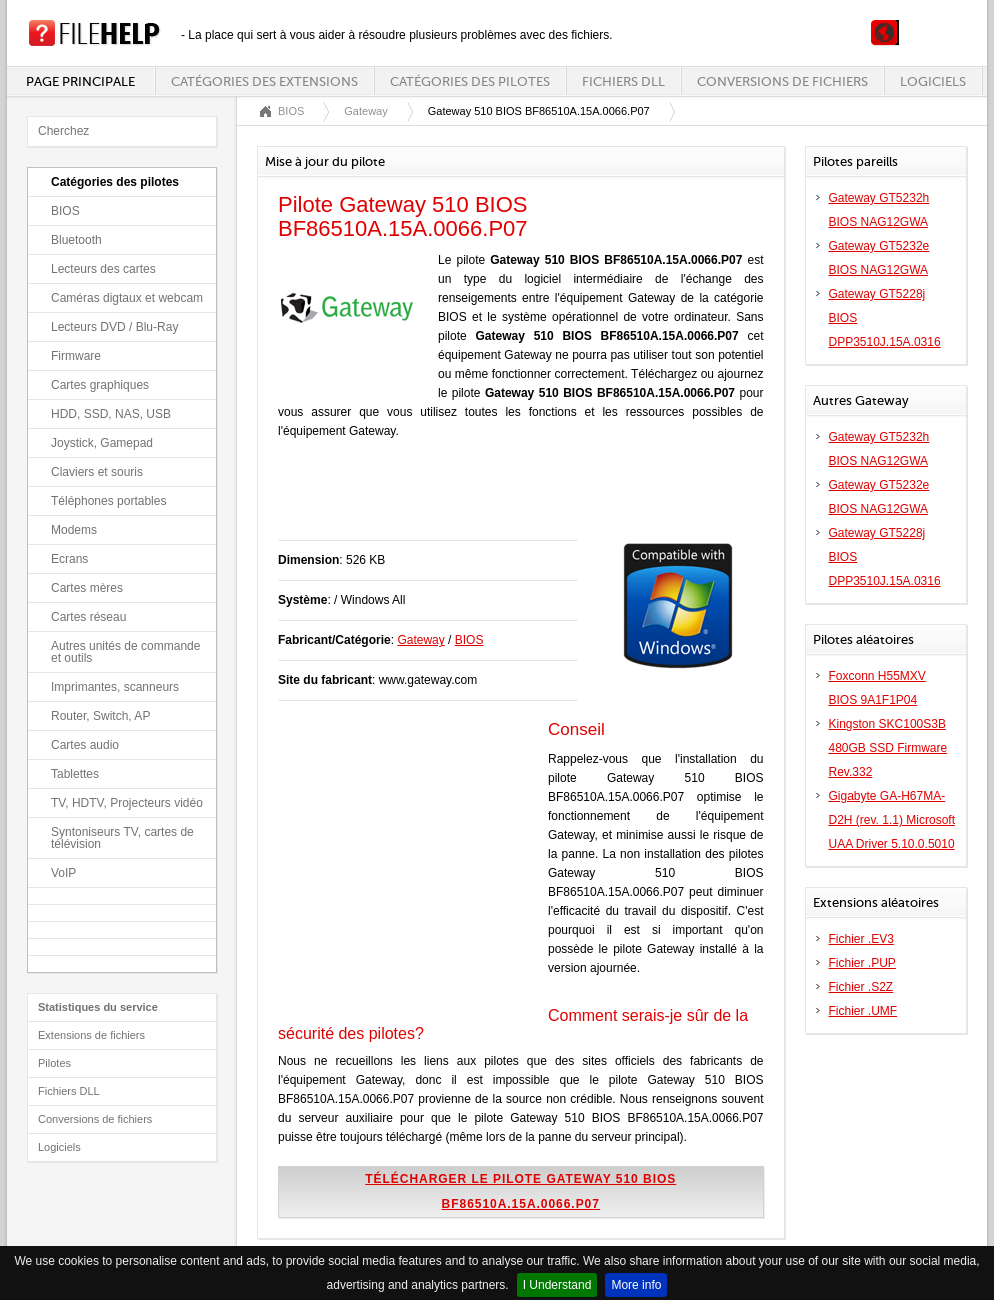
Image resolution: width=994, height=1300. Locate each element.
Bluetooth (76, 240)
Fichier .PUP (862, 963)
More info (636, 1285)
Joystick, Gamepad (102, 443)
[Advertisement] (512, 500)
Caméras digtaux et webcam (127, 298)
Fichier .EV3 (861, 939)
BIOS (65, 211)
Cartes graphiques (100, 385)
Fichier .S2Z (861, 987)
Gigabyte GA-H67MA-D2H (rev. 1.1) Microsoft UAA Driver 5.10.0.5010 (892, 820)
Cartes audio (85, 745)
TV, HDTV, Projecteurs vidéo (127, 803)
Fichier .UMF (863, 1011)
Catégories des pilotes (470, 81)
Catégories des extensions (264, 81)
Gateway (365, 111)
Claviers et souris (97, 472)
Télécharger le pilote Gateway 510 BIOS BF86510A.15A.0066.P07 (520, 1191)
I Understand (557, 1285)
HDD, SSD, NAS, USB (111, 414)
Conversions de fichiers (782, 81)
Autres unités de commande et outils (125, 652)
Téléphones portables (108, 501)
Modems (74, 530)
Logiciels (933, 81)
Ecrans (69, 559)
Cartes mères (87, 588)
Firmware (76, 356)
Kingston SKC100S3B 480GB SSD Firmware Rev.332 (888, 748)
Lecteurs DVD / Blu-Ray (114, 327)
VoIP (63, 873)
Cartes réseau (88, 617)
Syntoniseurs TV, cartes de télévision (122, 838)
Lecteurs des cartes (103, 269)
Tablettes (75, 774)
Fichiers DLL (623, 81)
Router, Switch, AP (100, 716)
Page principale (80, 81)
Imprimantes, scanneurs (115, 687)
